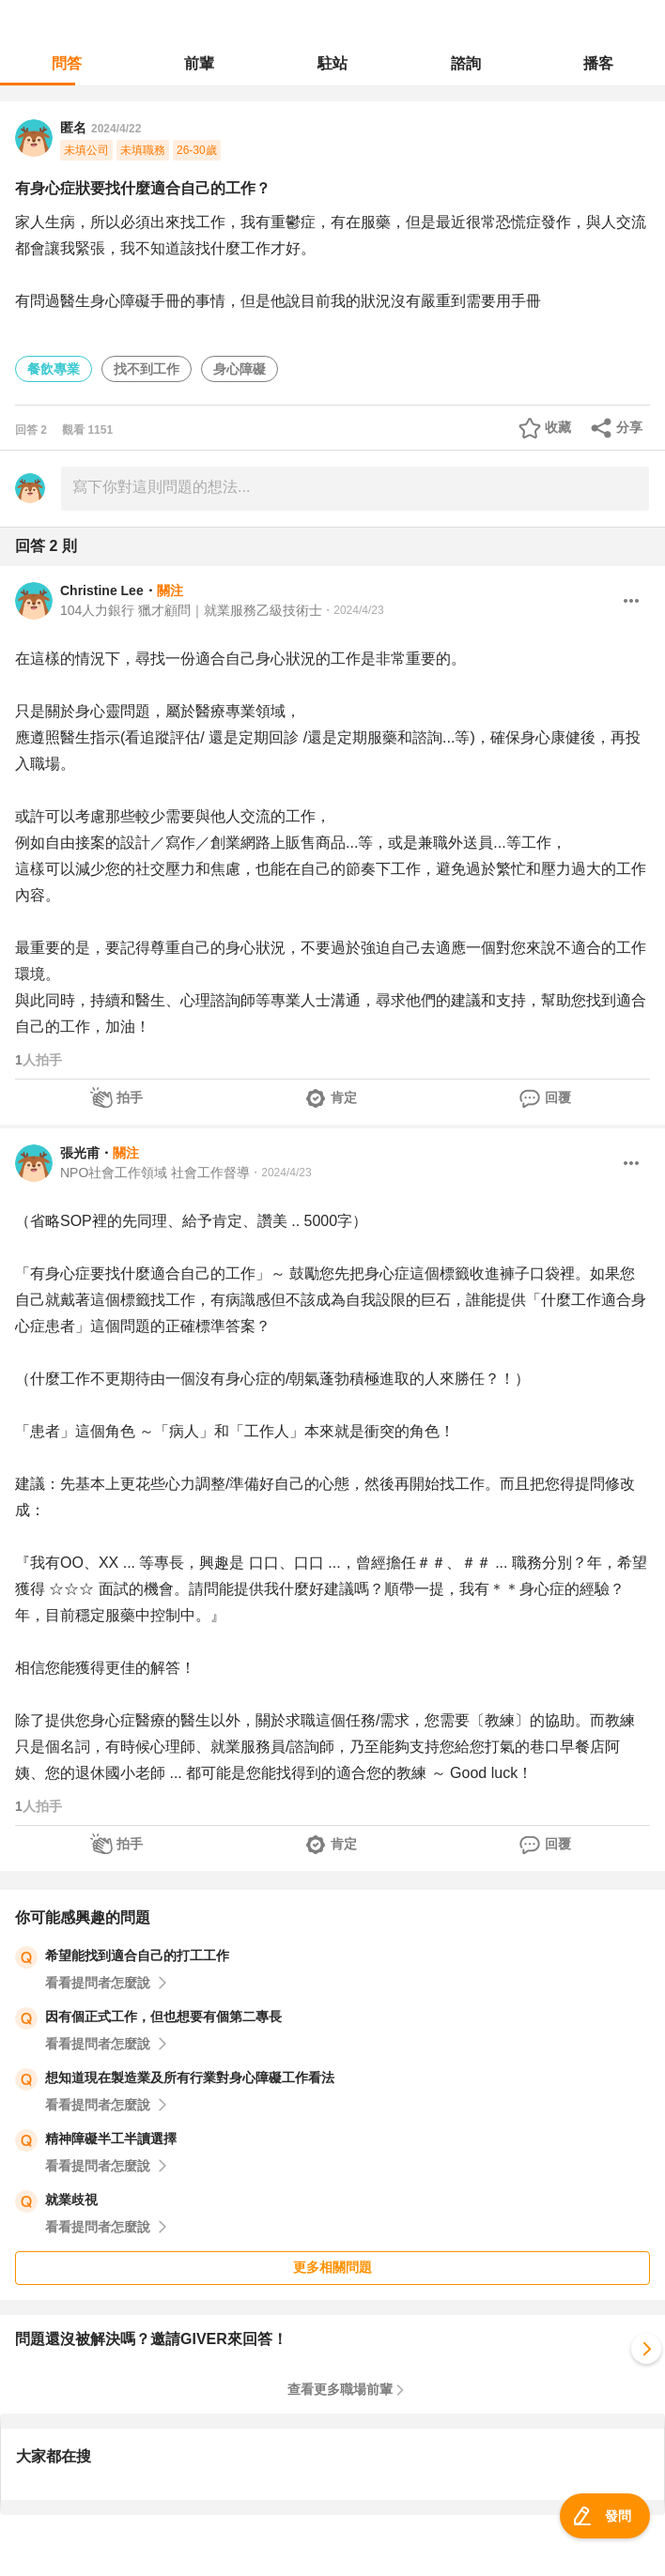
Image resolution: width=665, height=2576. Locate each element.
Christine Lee (102, 590)
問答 (67, 63)
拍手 (129, 1097)
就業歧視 (71, 2199)
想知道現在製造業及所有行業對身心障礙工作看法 (189, 2077)
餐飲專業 (53, 368)
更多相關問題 (332, 2267)
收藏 (558, 427)
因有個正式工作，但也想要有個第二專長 (163, 2016)
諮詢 (466, 63)
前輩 (199, 63)
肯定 (344, 1097)
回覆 (558, 1097)
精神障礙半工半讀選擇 (111, 2138)
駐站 (332, 63)
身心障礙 (239, 368)
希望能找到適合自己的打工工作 (137, 1955)
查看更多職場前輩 (340, 2389)
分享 (629, 427)
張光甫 (80, 1152)
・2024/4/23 (352, 610)
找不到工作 (146, 368)
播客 (598, 63)
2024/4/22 (116, 128)
